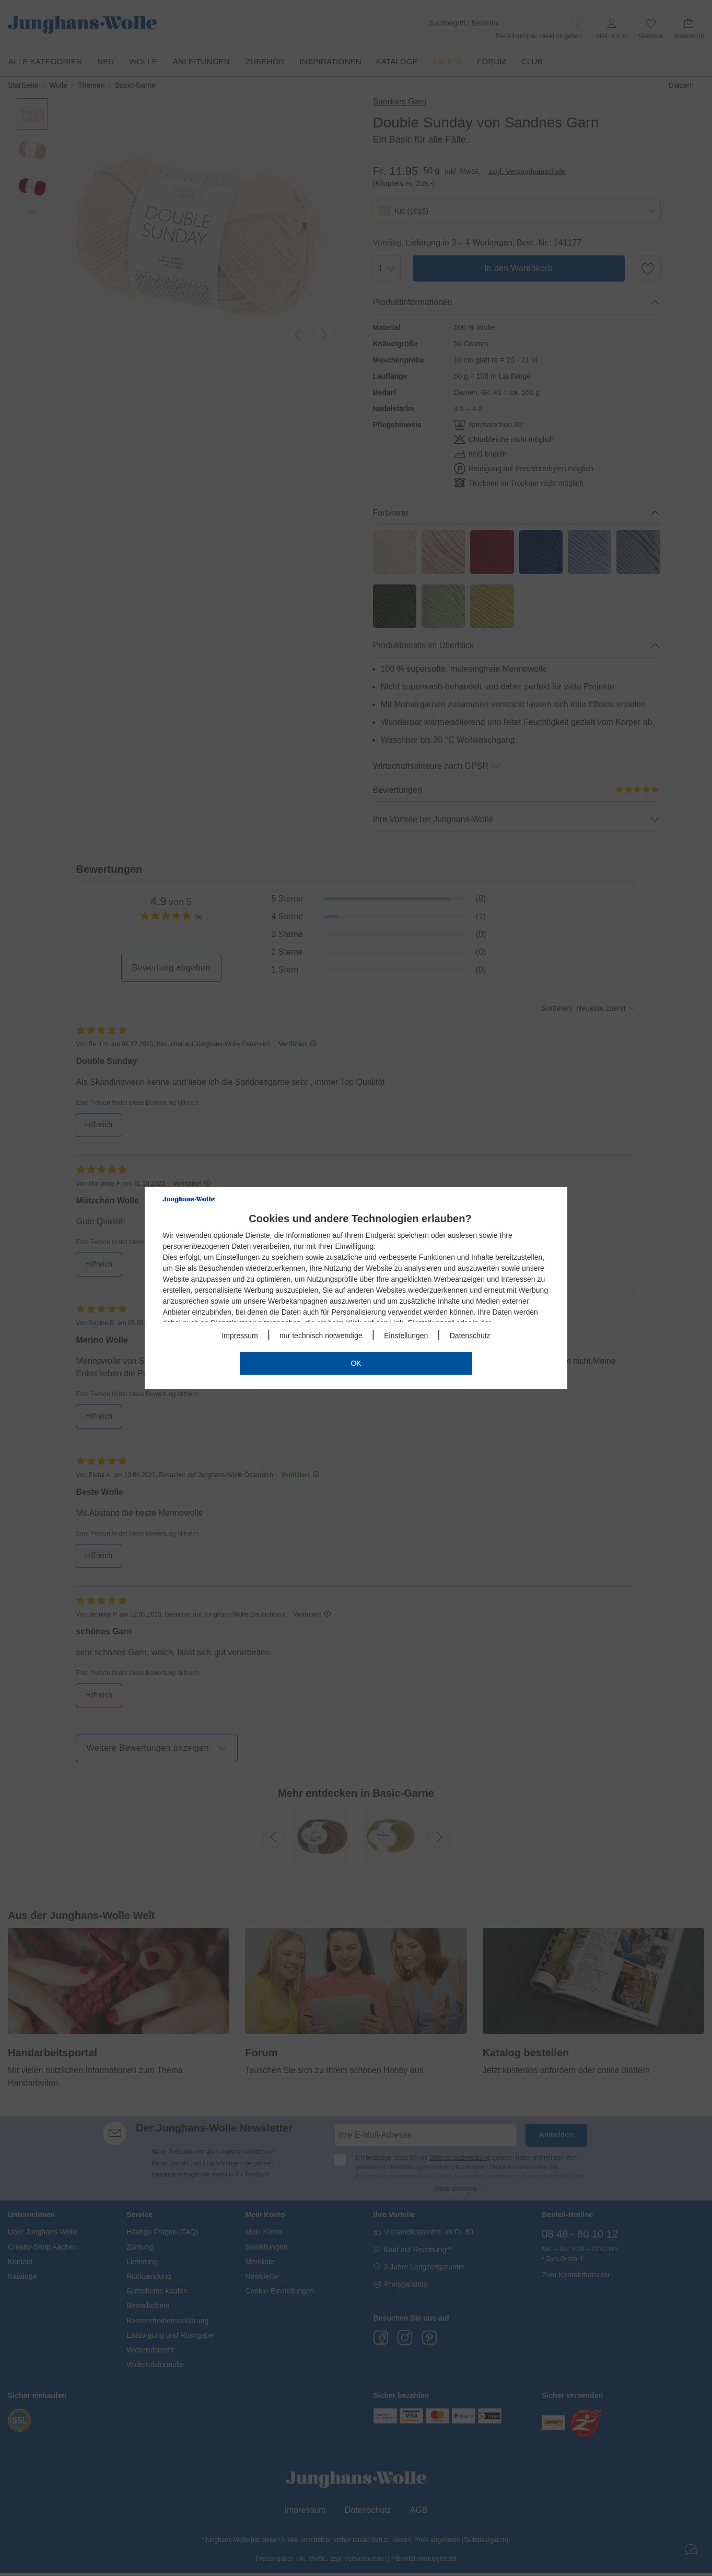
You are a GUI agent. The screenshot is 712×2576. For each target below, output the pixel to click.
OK (356, 1363)
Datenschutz (470, 1335)
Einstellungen (406, 1335)
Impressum (239, 1335)
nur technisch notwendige (321, 1335)
